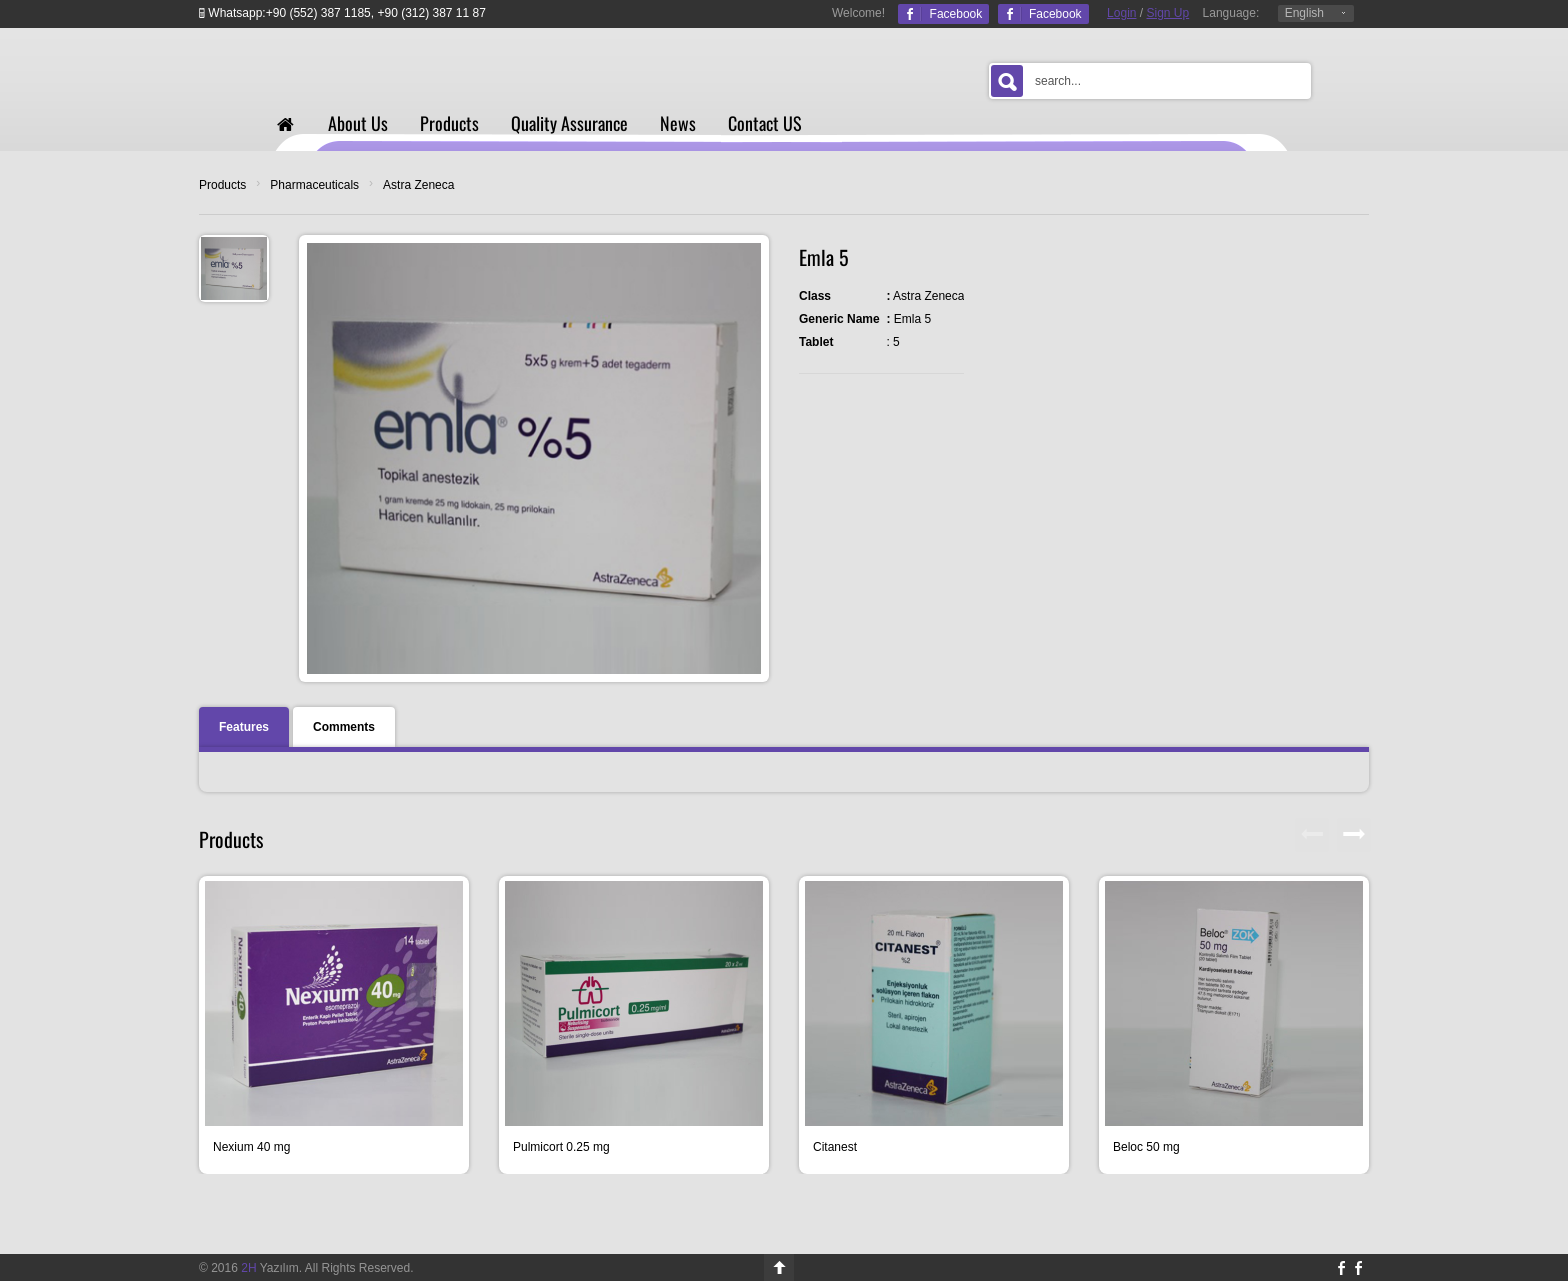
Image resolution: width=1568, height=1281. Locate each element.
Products (222, 185)
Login (1121, 13)
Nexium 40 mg (251, 1147)
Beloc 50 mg (1146, 1147)
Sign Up (1168, 13)
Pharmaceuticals (314, 185)
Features (244, 727)
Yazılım (270, 1268)
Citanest (835, 1147)
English (1304, 13)
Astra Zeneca (418, 185)
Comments (344, 727)
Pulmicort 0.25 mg (561, 1147)
